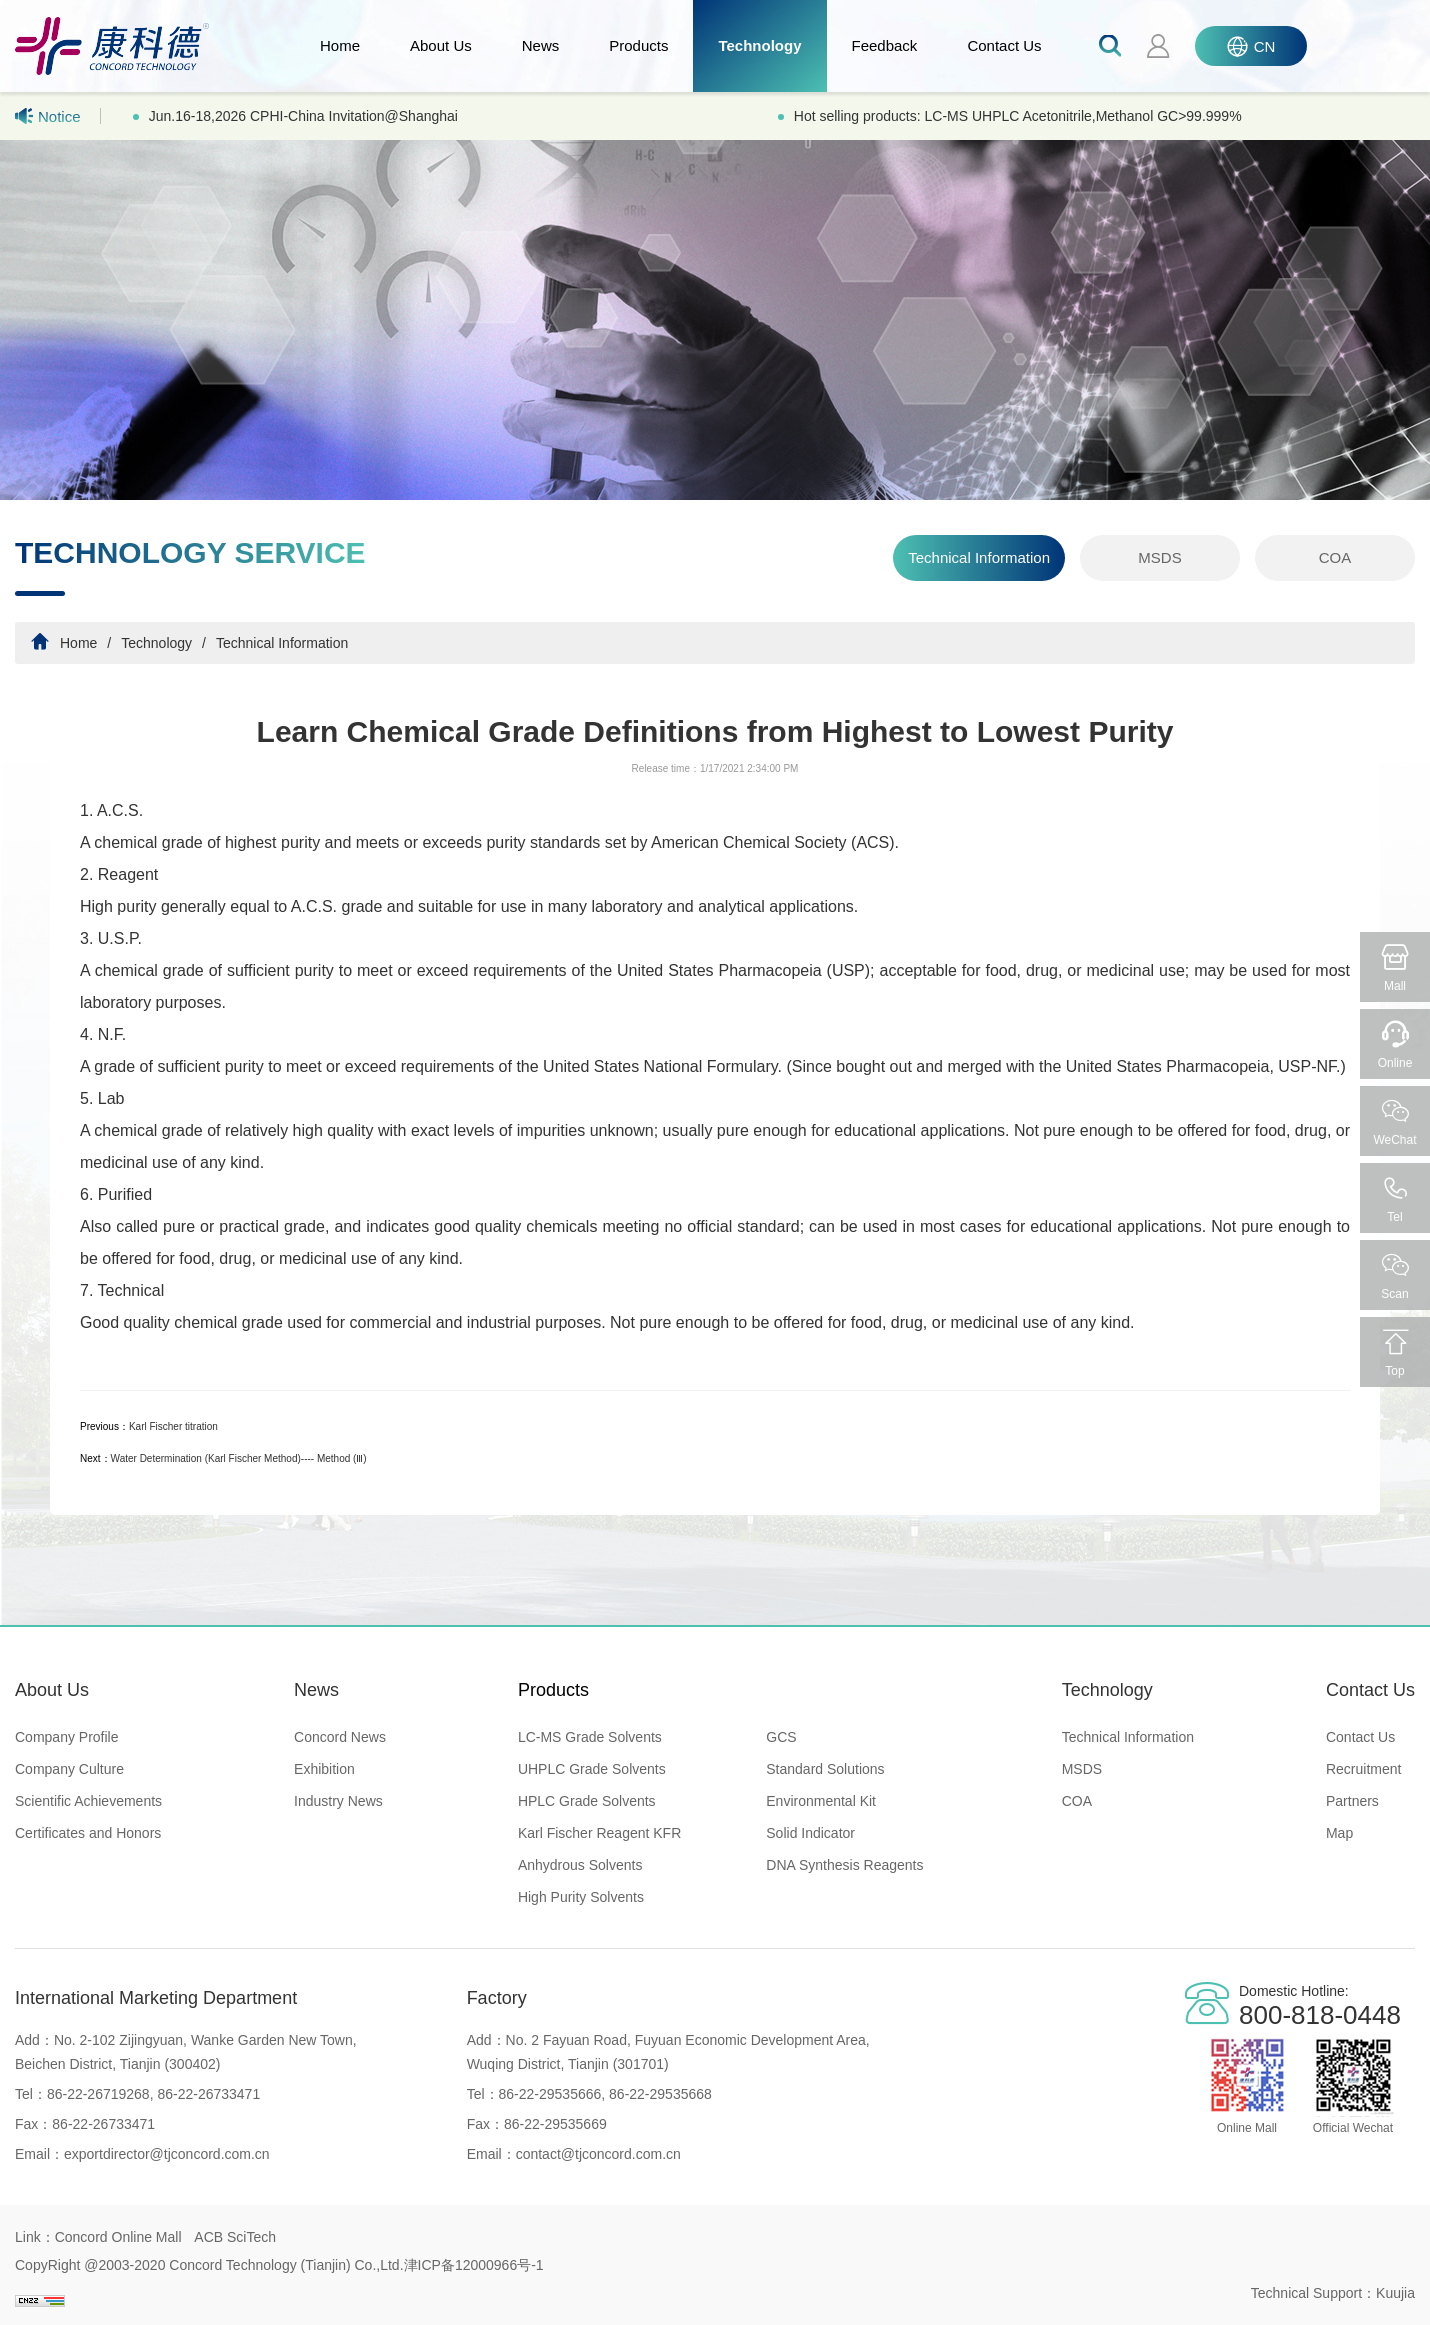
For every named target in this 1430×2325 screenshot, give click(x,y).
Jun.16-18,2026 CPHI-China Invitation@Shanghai (303, 116)
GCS (781, 1737)
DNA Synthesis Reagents (844, 1865)
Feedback (885, 45)
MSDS (1159, 557)
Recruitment (1363, 1769)
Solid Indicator (810, 1833)
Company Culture (69, 1769)
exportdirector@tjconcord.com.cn (167, 2154)
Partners (1352, 1801)
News (541, 45)
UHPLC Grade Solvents (592, 1769)
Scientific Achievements (88, 1801)
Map (1339, 1833)
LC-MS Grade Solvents (590, 1737)
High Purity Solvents (581, 1897)
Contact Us (1004, 45)
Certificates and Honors (88, 1833)
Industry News (338, 1801)
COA (1335, 557)
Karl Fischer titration (173, 1426)
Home (340, 45)
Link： (35, 2237)
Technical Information (979, 557)
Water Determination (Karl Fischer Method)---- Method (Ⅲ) (239, 1458)
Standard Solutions (825, 1769)
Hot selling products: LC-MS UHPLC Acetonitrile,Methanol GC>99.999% (1018, 116)
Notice (48, 116)
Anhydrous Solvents (580, 1865)
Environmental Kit (821, 1801)
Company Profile (67, 1737)
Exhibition (324, 1769)
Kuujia (1395, 2293)
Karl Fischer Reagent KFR (599, 1833)
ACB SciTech (235, 2237)
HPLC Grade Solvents (587, 1801)
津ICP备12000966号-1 (474, 2265)
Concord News (340, 1737)
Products (638, 45)
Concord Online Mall (118, 2237)
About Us (441, 45)
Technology (759, 45)
